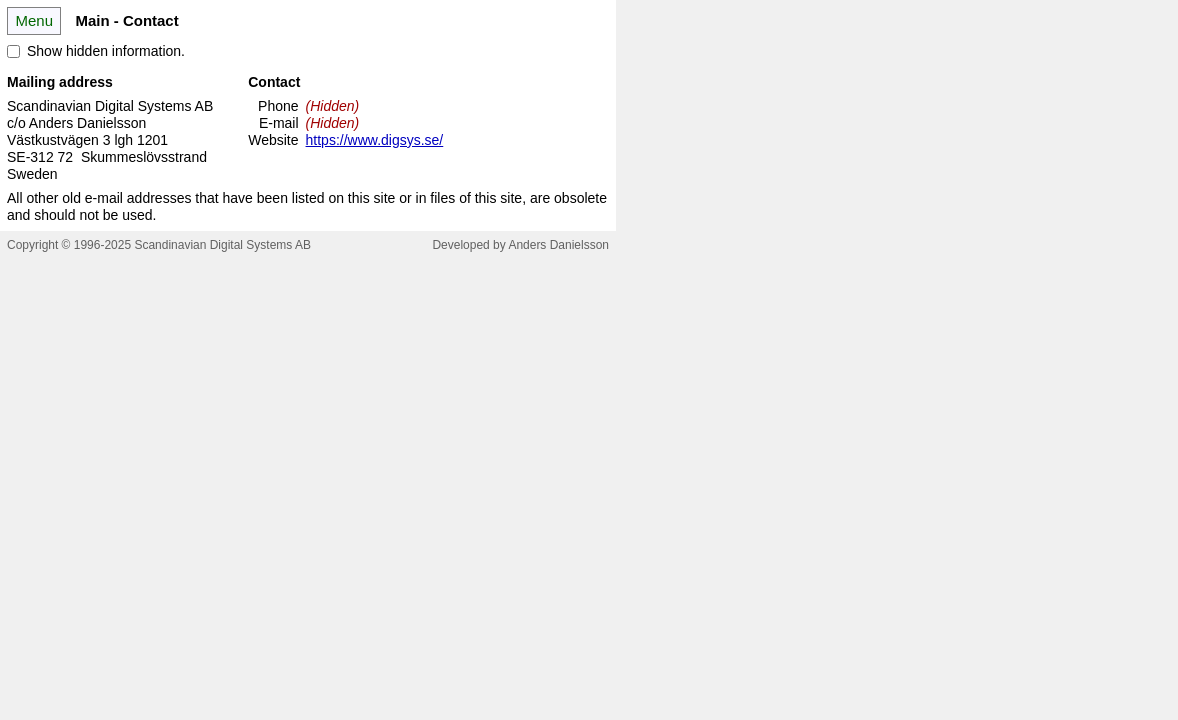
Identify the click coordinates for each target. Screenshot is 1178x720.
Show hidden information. (106, 51)
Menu (33, 20)
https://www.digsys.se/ (375, 140)
